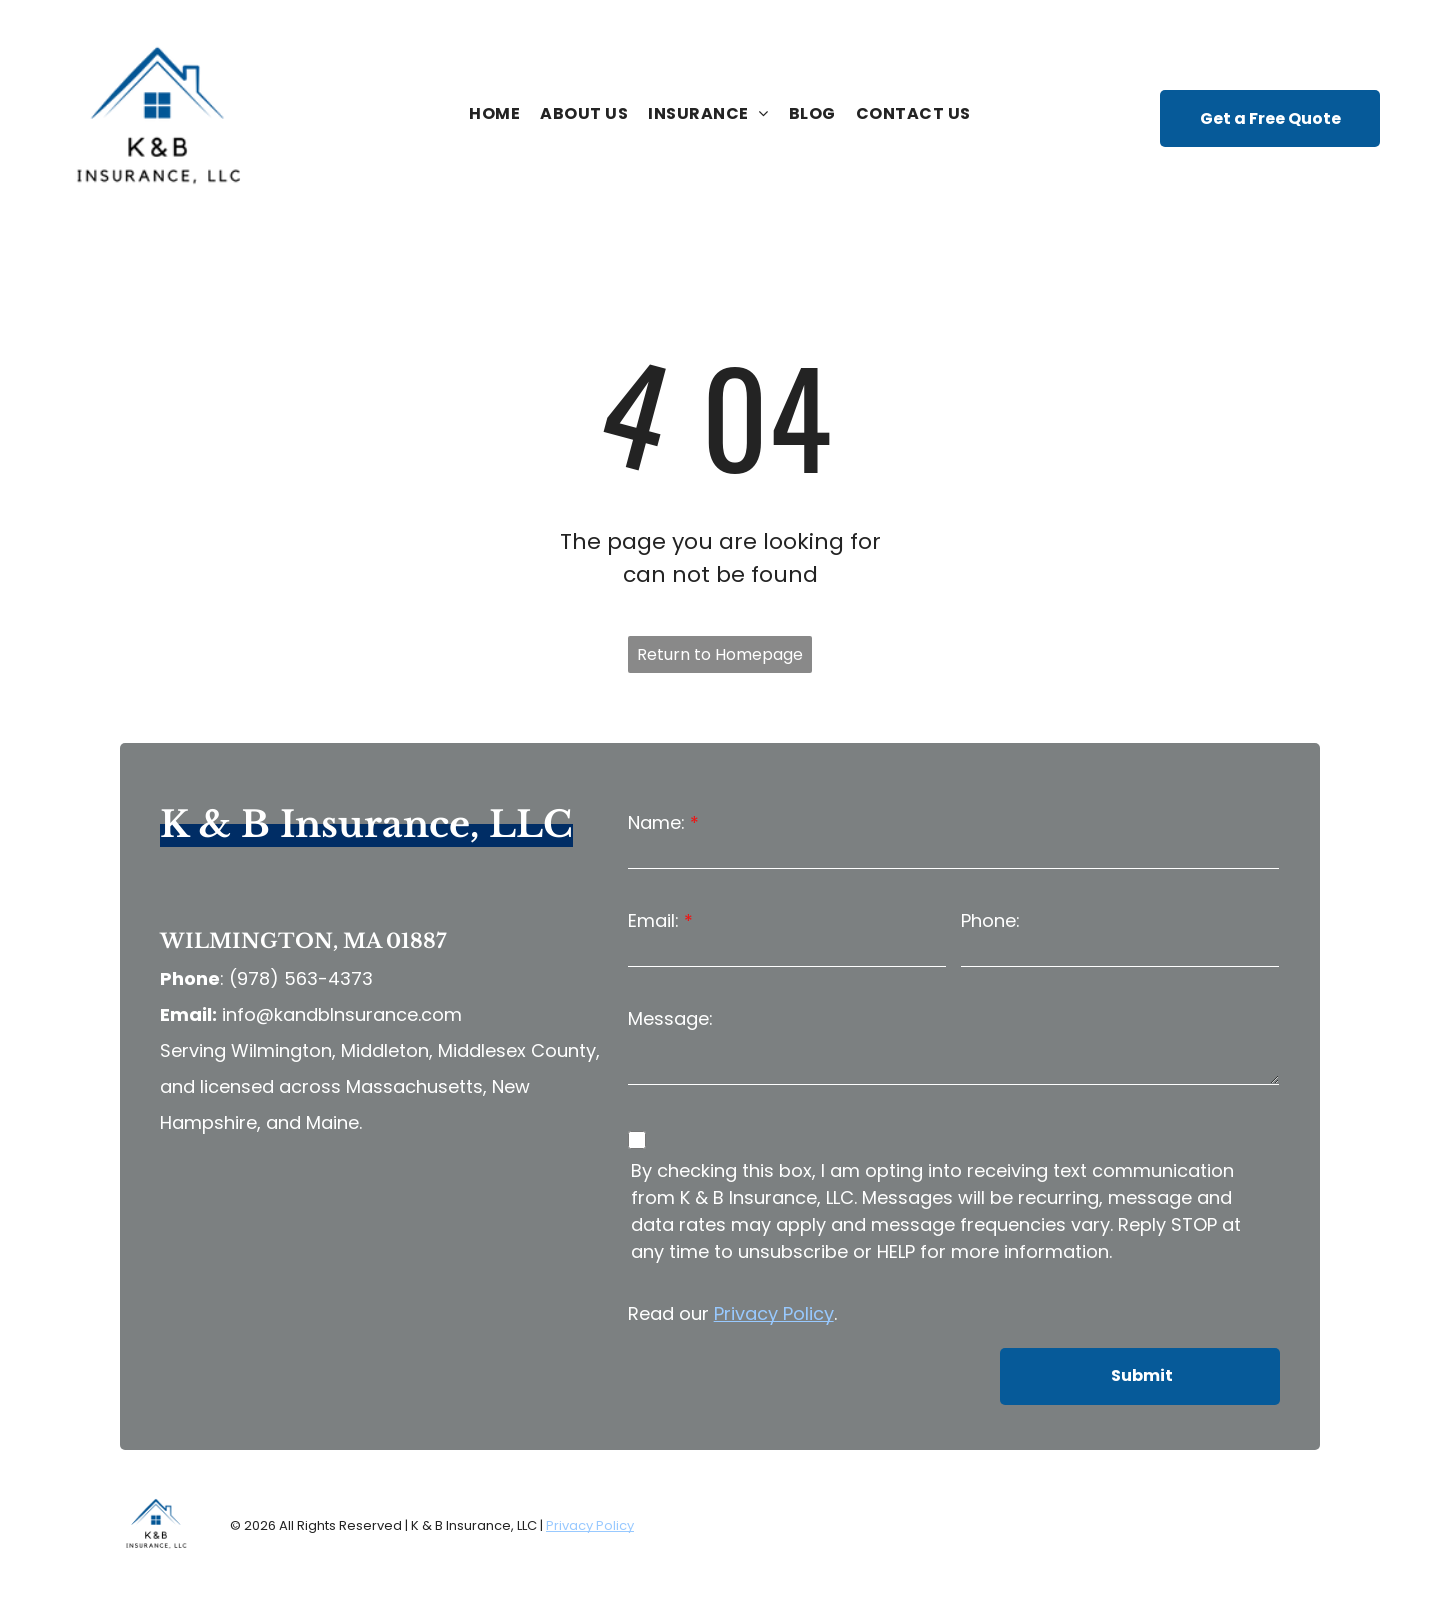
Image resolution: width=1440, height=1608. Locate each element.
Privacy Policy (774, 1313)
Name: (656, 822)
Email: (653, 920)
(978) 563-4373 (301, 978)
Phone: (990, 920)
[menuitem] (494, 114)
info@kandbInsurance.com (342, 1014)
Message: (670, 1018)
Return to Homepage (720, 654)
